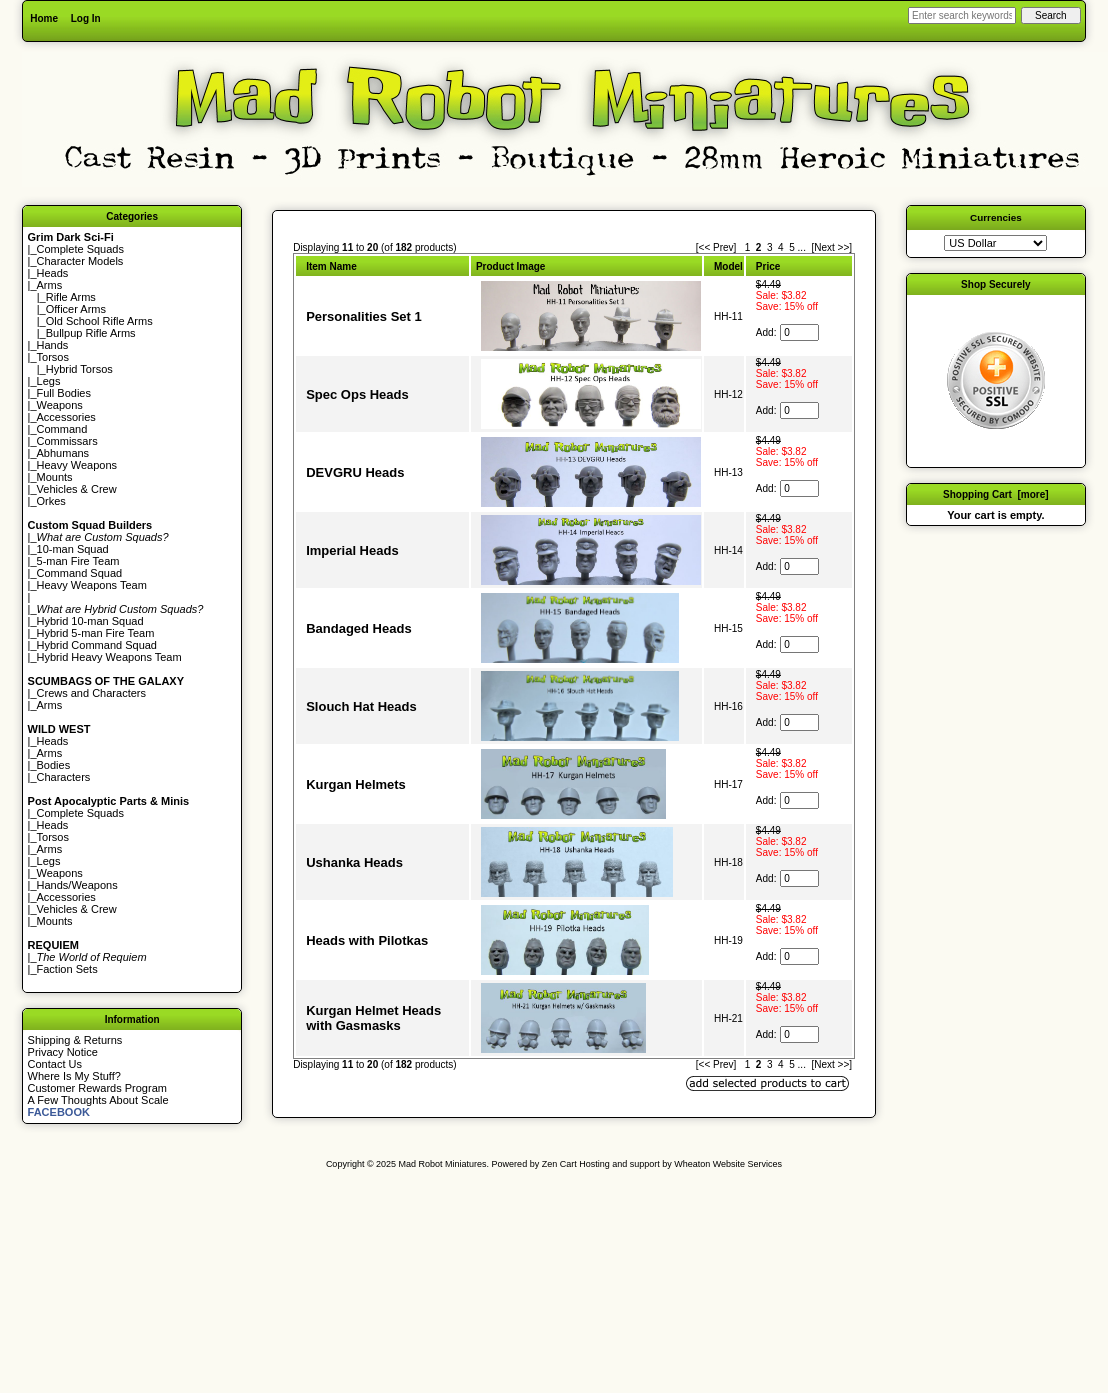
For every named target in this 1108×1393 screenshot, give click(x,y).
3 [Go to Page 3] (770, 247)
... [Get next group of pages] (802, 247)
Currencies (996, 217)
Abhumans (63, 453)
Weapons (60, 405)
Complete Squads (80, 249)
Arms (50, 705)
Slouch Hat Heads (361, 706)
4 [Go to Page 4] (781, 247)
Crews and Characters (91, 693)
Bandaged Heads (358, 628)
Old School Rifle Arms (99, 321)
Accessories (66, 417)
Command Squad (80, 573)
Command (62, 429)
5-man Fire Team (78, 561)
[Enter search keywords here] (962, 15)
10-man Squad (73, 549)
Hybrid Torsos (79, 369)
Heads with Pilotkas (367, 940)
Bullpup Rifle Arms (91, 333)
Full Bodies (64, 393)
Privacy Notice (63, 1052)
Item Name (331, 266)
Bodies (54, 765)
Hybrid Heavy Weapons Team (109, 657)
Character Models (80, 261)
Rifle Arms (71, 297)
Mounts (55, 477)
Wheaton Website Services (728, 1164)
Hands (53, 345)
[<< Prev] (716, 247)
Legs (49, 381)
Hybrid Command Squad (97, 645)
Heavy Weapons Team (92, 585)
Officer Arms (76, 309)
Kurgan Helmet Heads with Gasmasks (373, 1018)
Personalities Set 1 (364, 316)
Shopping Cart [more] (996, 494)
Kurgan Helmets (356, 784)
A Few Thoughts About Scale (98, 1100)
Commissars (67, 441)
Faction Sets (67, 969)
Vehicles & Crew (77, 489)
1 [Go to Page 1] (748, 247)
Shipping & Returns (75, 1040)
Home (44, 18)
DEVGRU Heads (355, 472)
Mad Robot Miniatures (443, 1164)
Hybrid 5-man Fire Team (96, 633)
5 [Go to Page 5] (792, 247)
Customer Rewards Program (97, 1088)
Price (768, 266)
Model (728, 266)
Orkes (51, 501)
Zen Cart (559, 1164)
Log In (86, 18)
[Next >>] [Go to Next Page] (831, 247)
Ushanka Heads (354, 862)
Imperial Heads (352, 550)
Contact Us (55, 1064)
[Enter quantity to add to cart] (799, 332)
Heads (53, 273)
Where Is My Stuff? (74, 1076)
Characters (64, 777)
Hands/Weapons (77, 885)
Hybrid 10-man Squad (90, 621)
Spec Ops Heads (357, 394)
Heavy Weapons (77, 465)
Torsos (53, 357)
